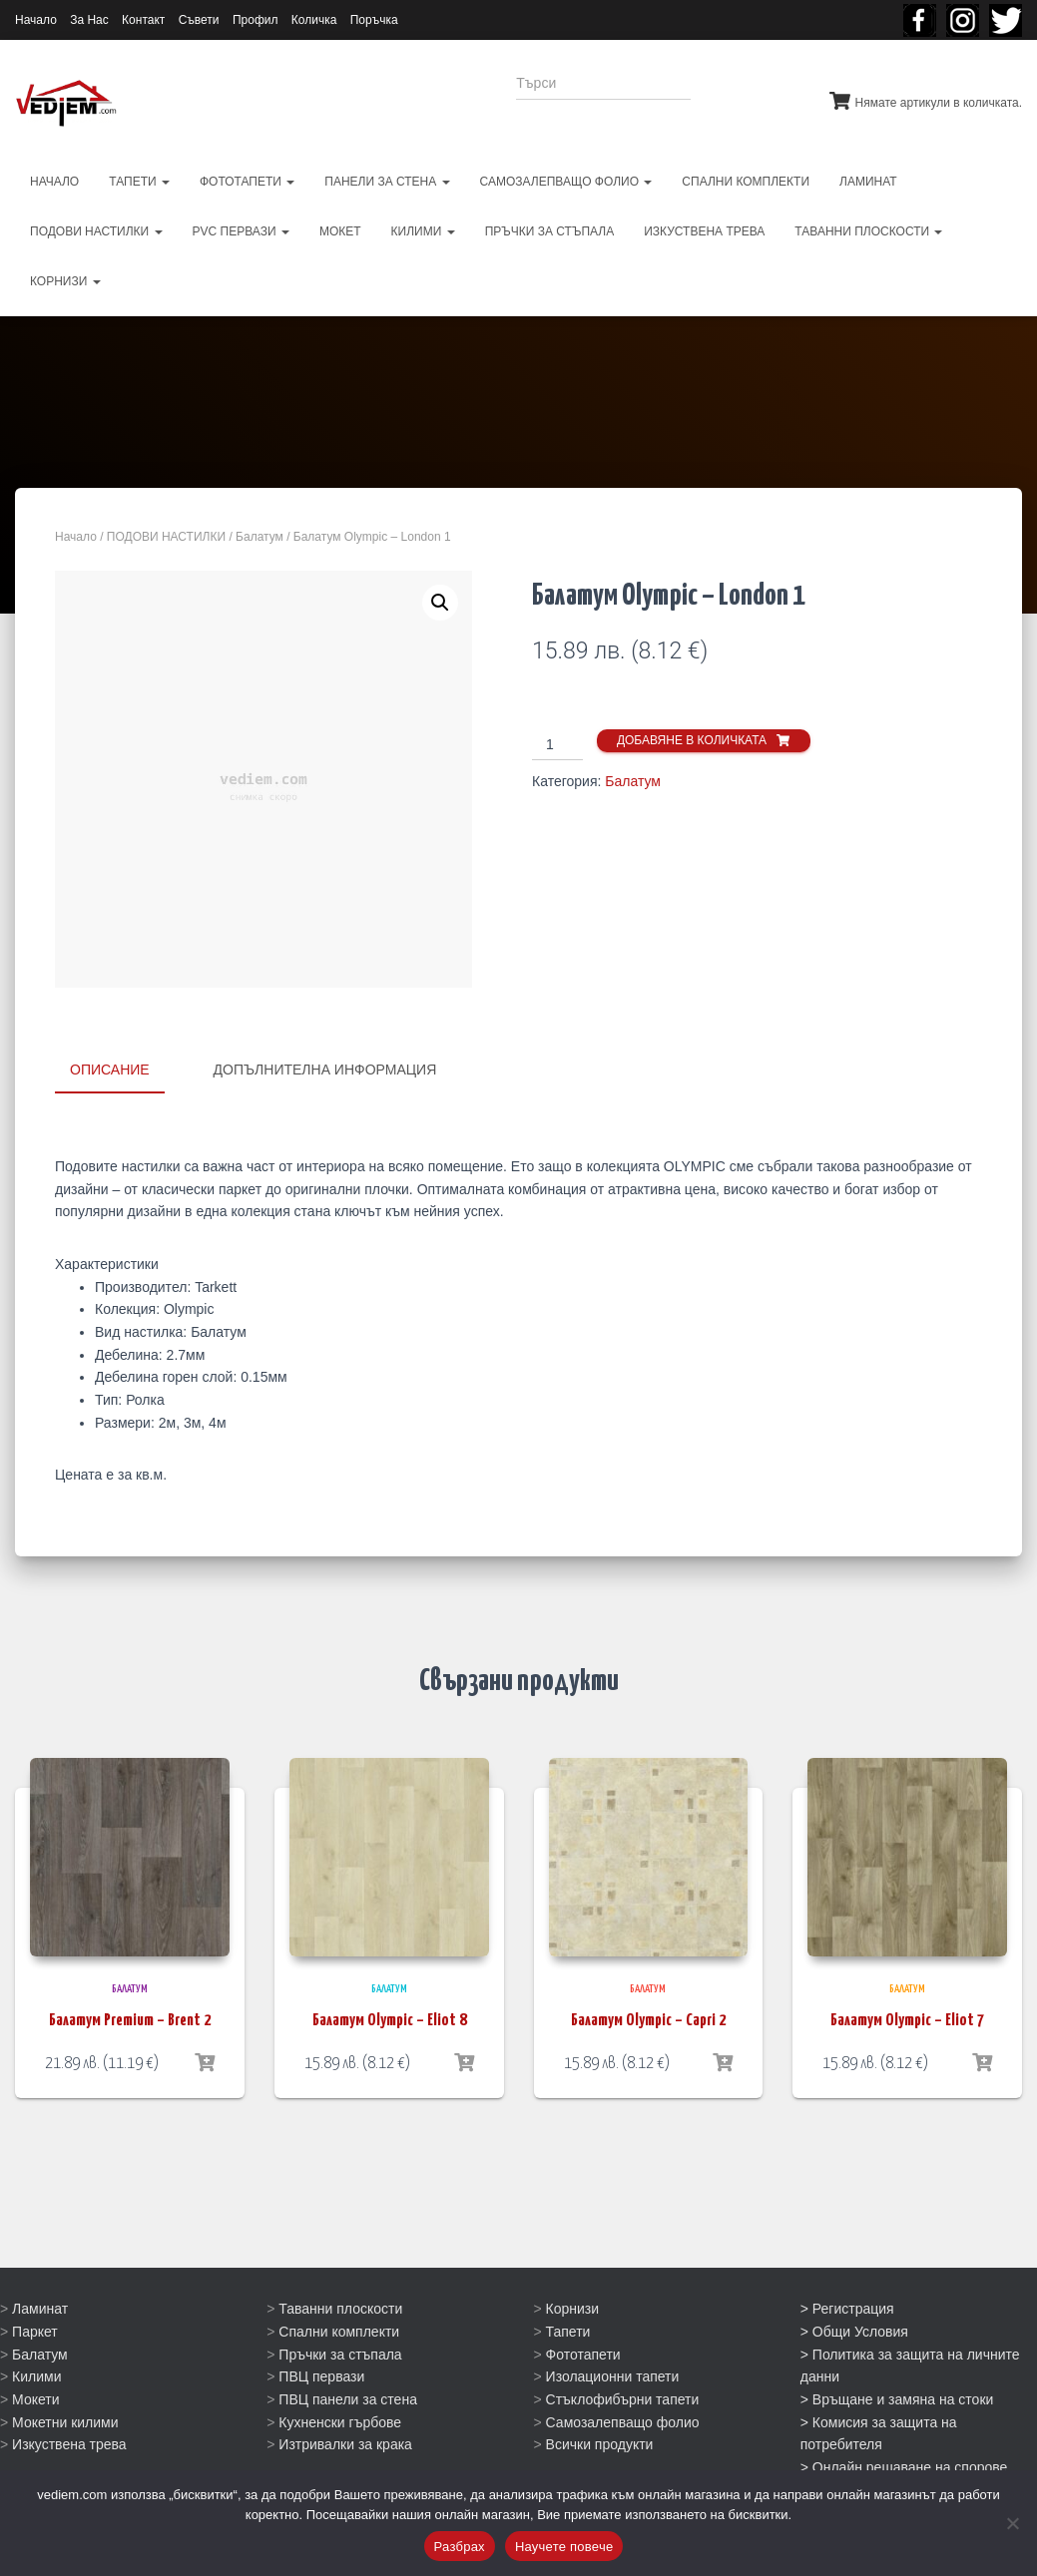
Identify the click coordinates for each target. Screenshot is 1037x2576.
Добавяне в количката (692, 740)
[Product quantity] (557, 745)
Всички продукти (600, 2442)
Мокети (35, 2397)
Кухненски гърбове (339, 2419)
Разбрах (459, 2546)
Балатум (259, 537)
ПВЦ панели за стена (347, 2397)
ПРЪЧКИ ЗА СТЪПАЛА (550, 231)
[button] (440, 603)
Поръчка (374, 20)
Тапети (568, 2330)
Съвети (199, 20)
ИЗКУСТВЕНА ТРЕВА (704, 231)
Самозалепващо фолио (623, 2419)
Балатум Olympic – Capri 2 (648, 2018)
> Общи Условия (854, 2330)
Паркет (35, 2330)
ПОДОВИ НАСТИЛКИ (96, 231)
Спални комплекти (338, 2330)
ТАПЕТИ (139, 182)
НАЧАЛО (54, 182)
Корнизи (573, 2307)
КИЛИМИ (423, 231)
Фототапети (583, 2352)
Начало (36, 20)
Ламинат (40, 2307)
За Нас (89, 20)
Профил (255, 20)
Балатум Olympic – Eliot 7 (907, 2018)
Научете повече (564, 2546)
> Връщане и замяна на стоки (897, 2397)
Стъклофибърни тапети (623, 2397)
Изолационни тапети (613, 2374)
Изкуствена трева (69, 2442)
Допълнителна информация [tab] (325, 1069)
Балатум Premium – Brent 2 (130, 2018)
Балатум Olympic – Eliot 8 (389, 2018)
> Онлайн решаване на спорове (904, 2465)
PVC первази (241, 231)
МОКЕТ (340, 231)
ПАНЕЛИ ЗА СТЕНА (386, 182)
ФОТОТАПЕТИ (247, 182)
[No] (1012, 2523)
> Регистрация (847, 2307)
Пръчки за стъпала (339, 2352)
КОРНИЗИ (65, 281)
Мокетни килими (65, 2419)
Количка (314, 20)
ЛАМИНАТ (868, 182)
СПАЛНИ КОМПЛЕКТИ (745, 182)
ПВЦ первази (321, 2374)
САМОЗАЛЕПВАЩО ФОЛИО (566, 182)
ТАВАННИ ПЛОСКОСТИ (868, 231)
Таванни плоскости (340, 2307)
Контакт (143, 20)
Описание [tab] (110, 1069)
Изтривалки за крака (345, 2442)
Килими (36, 2374)
